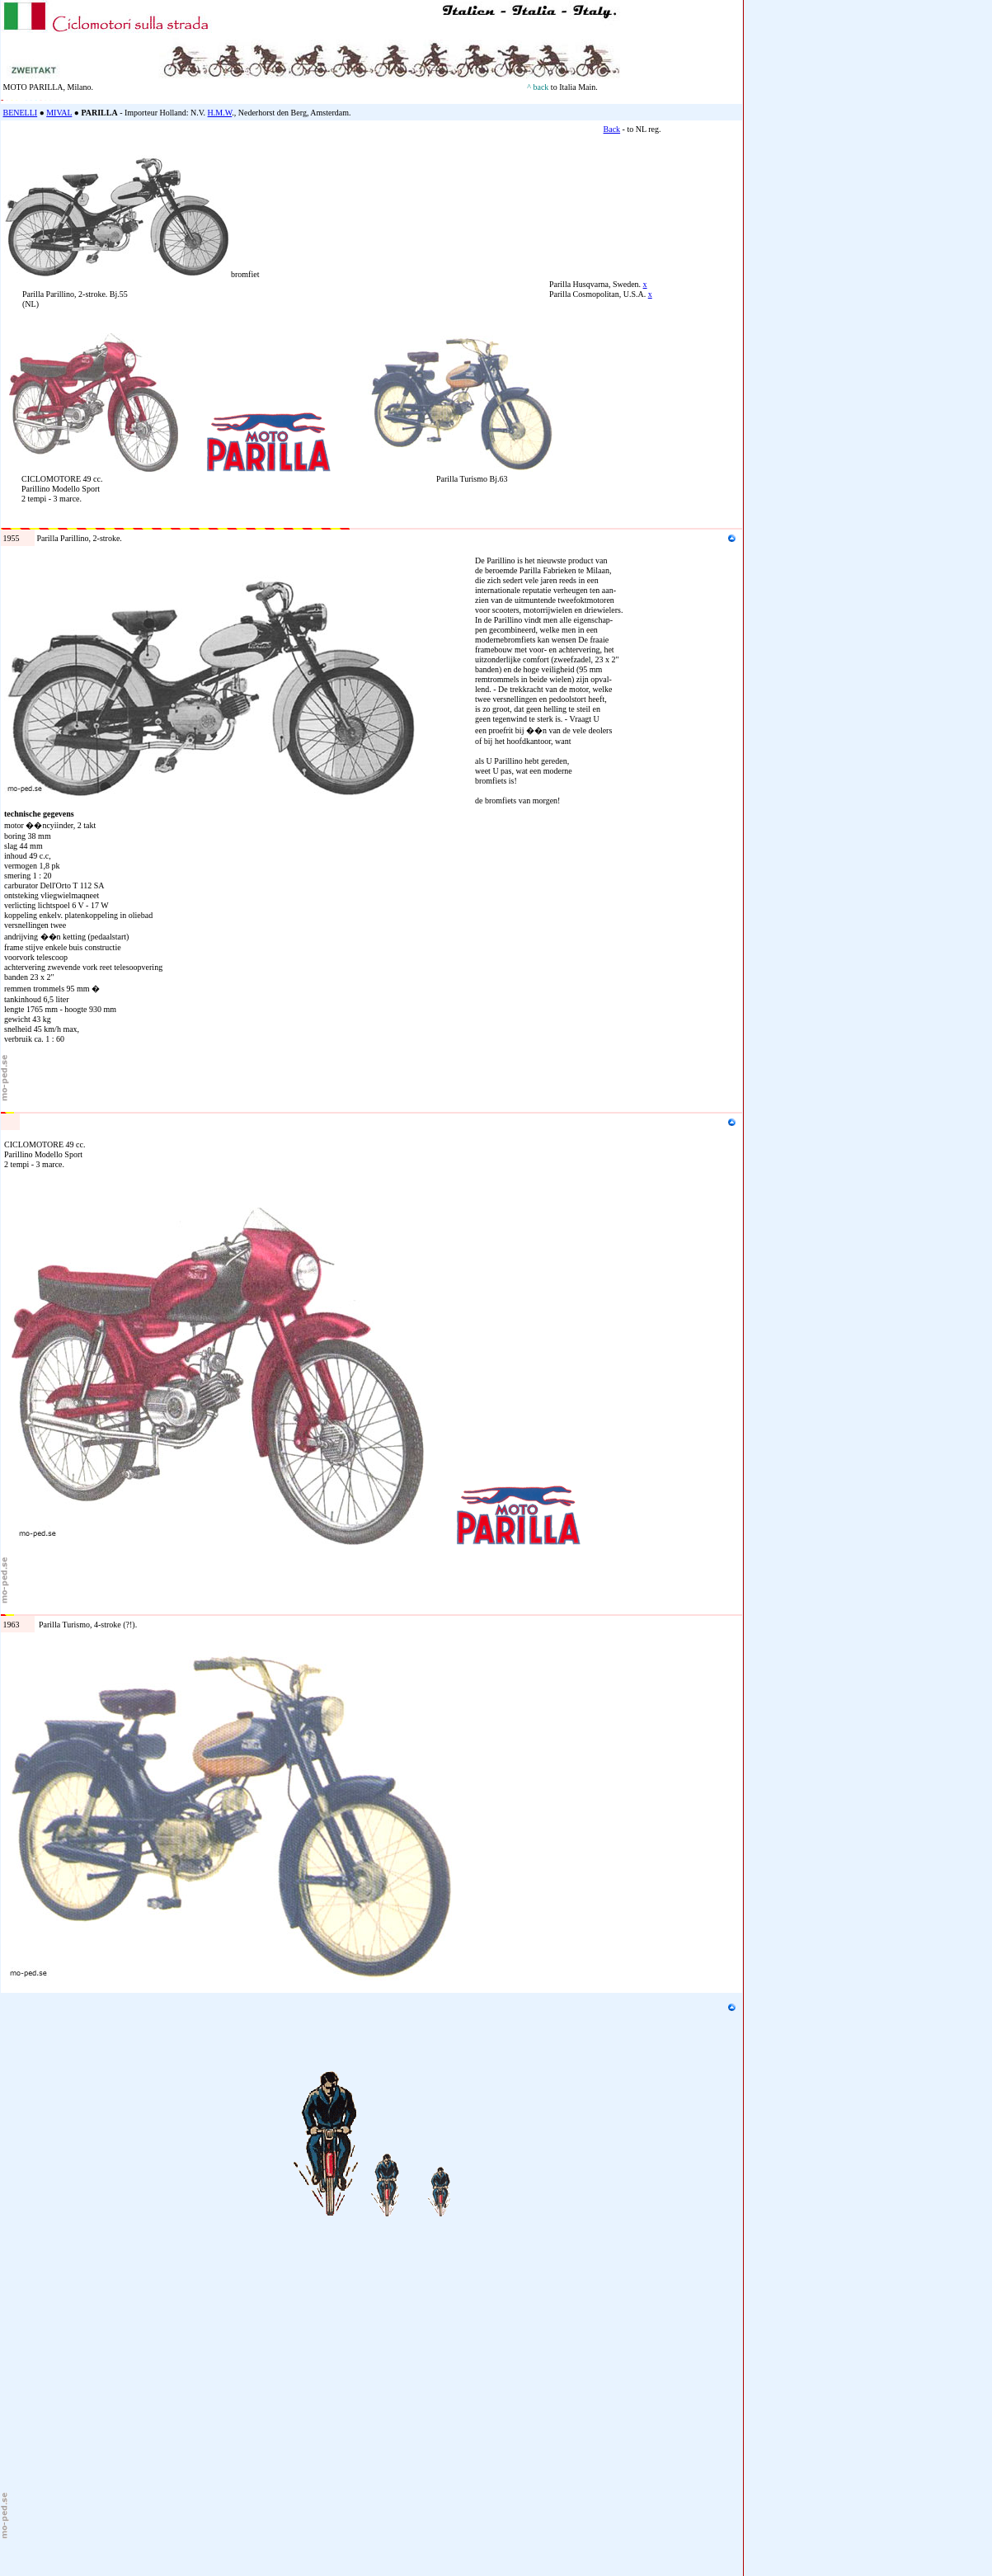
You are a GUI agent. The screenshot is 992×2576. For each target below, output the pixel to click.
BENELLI (20, 112)
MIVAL (59, 112)
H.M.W (220, 112)
